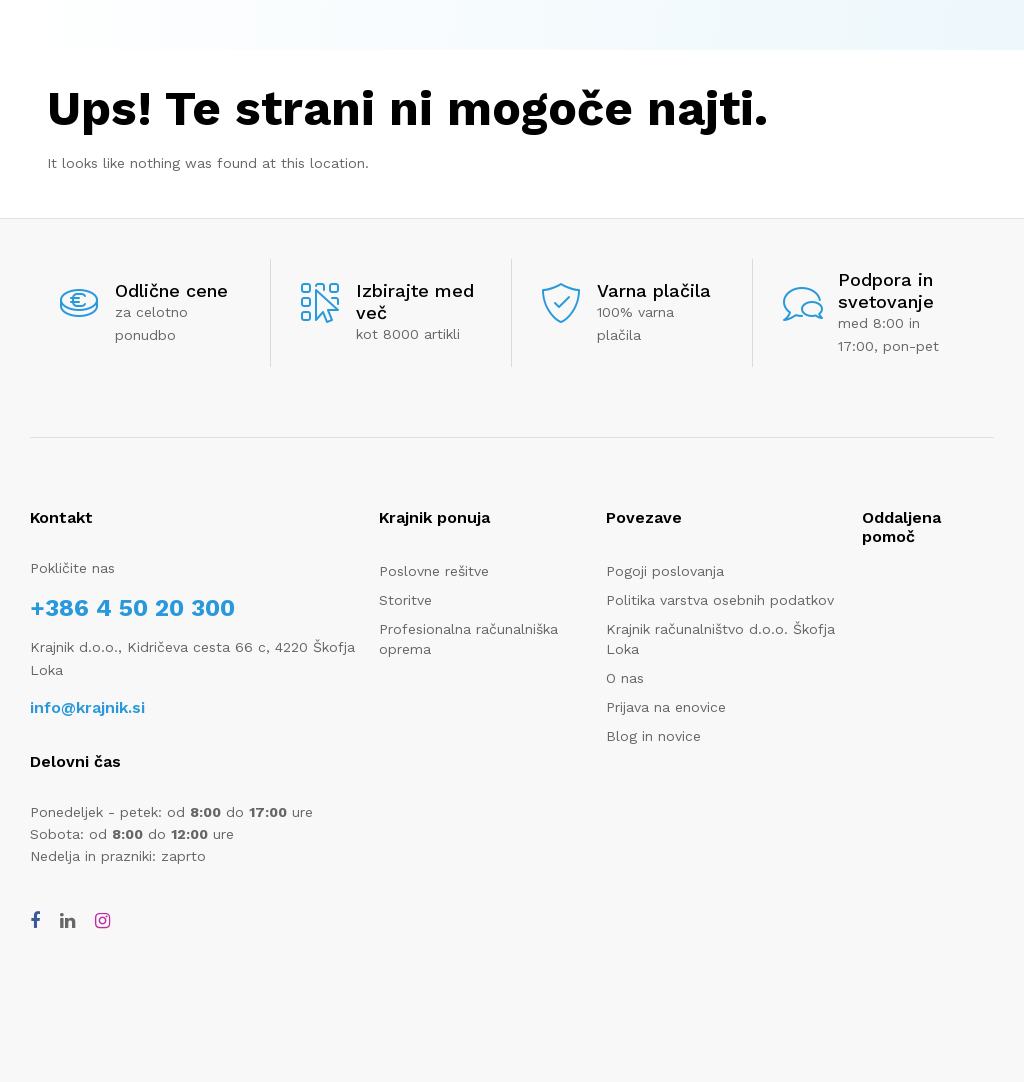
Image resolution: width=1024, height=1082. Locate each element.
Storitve (405, 600)
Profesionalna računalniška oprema (468, 639)
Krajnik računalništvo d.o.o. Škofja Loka (720, 639)
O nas (625, 678)
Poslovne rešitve (434, 571)
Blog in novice (653, 736)
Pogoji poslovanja (665, 571)
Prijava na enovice (666, 707)
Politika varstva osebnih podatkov (720, 600)
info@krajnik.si (87, 707)
